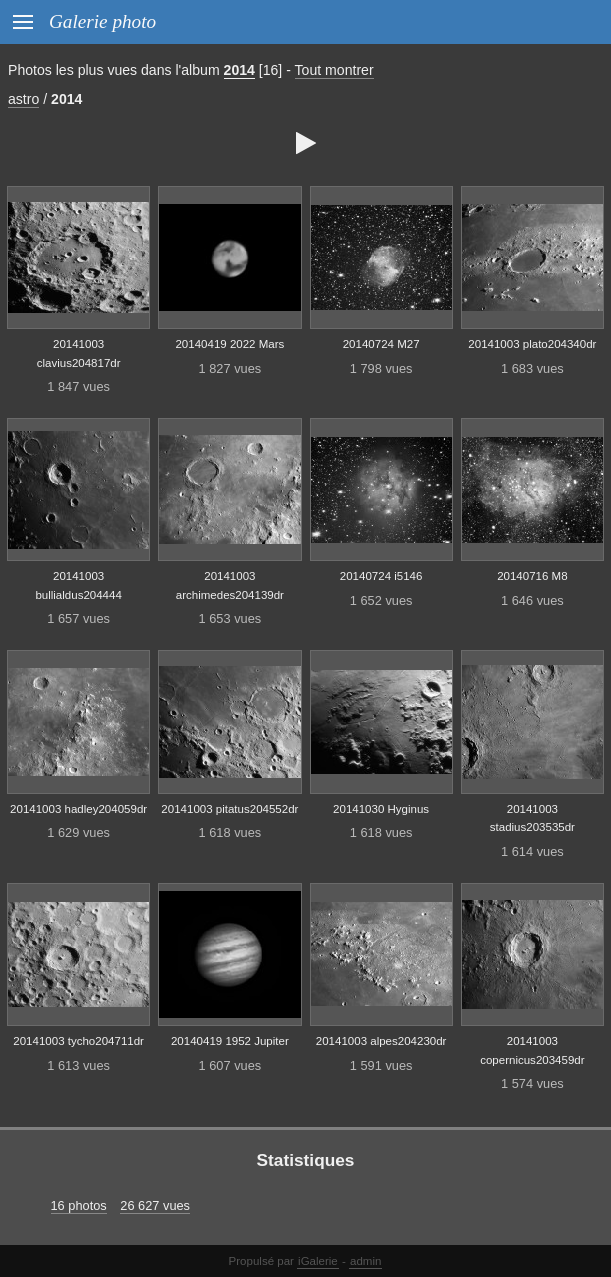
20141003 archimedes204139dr (230, 585)
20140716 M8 (532, 576)
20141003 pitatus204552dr (229, 809)
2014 (239, 70)
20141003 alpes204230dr (381, 1041)
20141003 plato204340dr (532, 344)
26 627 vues (155, 1205)
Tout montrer (334, 70)
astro (23, 99)
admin (365, 1261)
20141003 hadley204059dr (78, 809)
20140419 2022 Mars (229, 344)
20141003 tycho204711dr (78, 1041)
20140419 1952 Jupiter (230, 1041)
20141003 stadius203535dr (532, 818)
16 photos (79, 1205)
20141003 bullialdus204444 (78, 585)
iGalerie (318, 1261)
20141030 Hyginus (381, 809)
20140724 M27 (381, 344)
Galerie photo (102, 21)
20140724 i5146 (381, 576)
